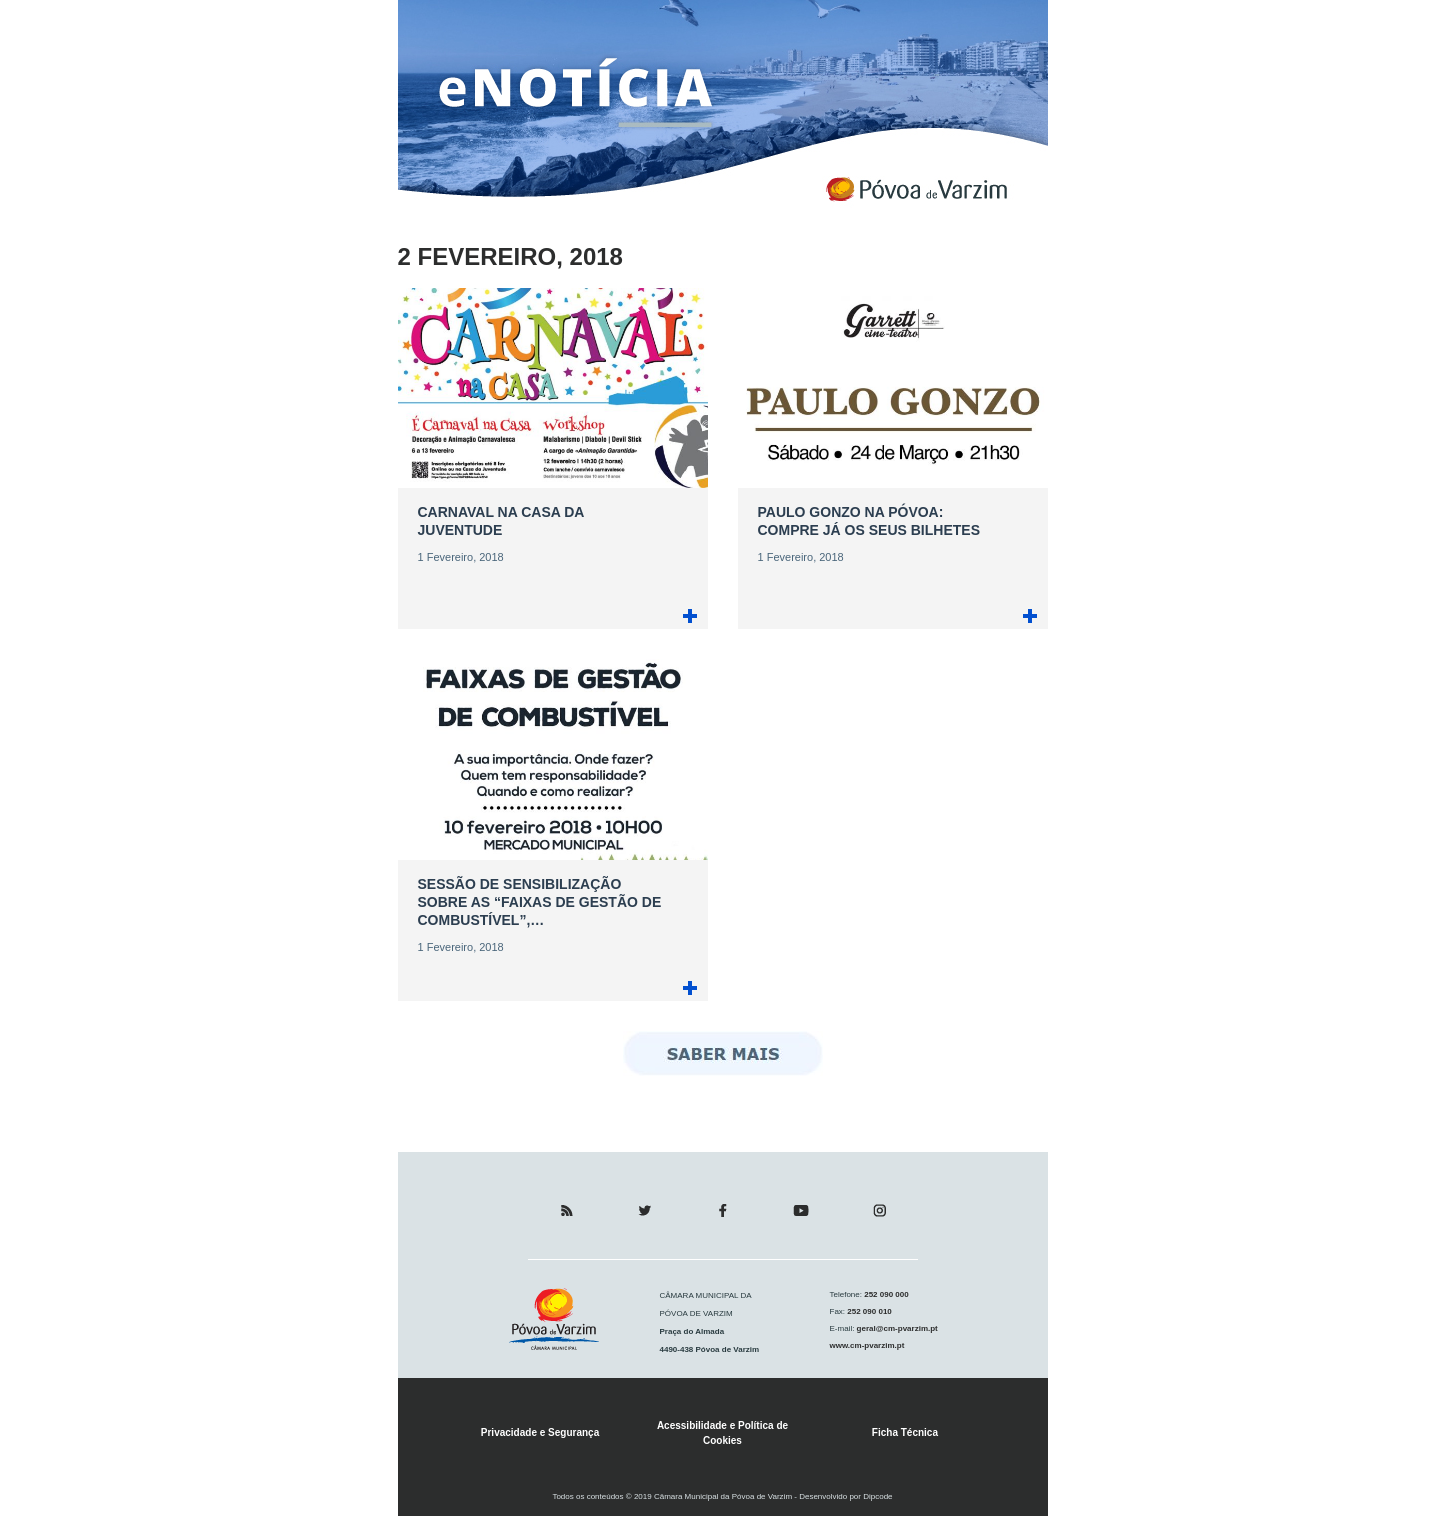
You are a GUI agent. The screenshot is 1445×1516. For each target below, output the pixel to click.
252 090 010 (868, 1311)
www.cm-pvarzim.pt (867, 1345)
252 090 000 (885, 1294)
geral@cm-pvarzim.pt (895, 1328)
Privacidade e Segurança (540, 1432)
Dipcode (877, 1496)
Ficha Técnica (905, 1432)
